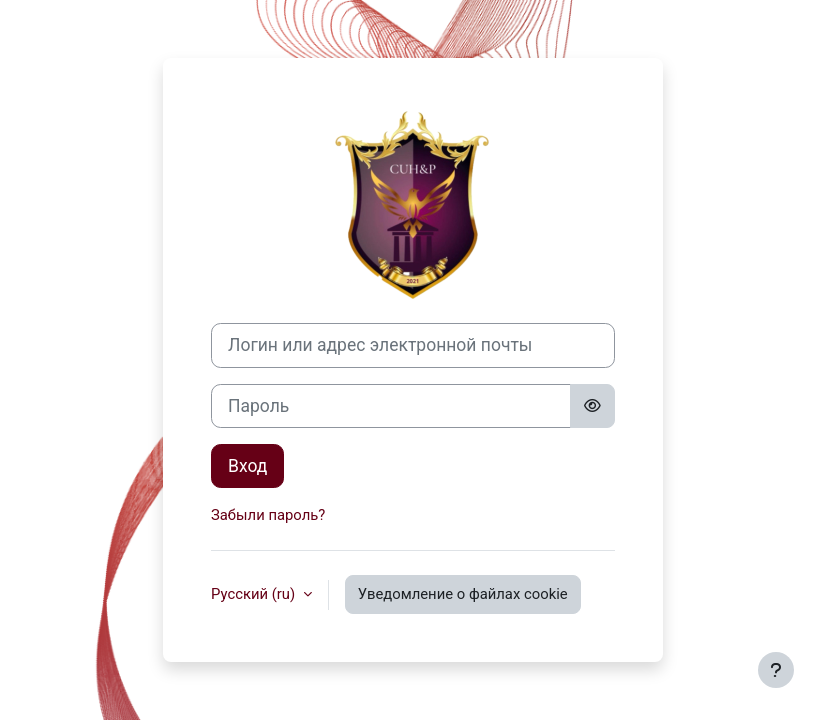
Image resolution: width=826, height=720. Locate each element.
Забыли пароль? (268, 515)
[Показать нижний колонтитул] (776, 670)
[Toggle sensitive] (592, 406)
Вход (247, 466)
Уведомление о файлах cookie (463, 594)
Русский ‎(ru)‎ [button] (255, 594)
